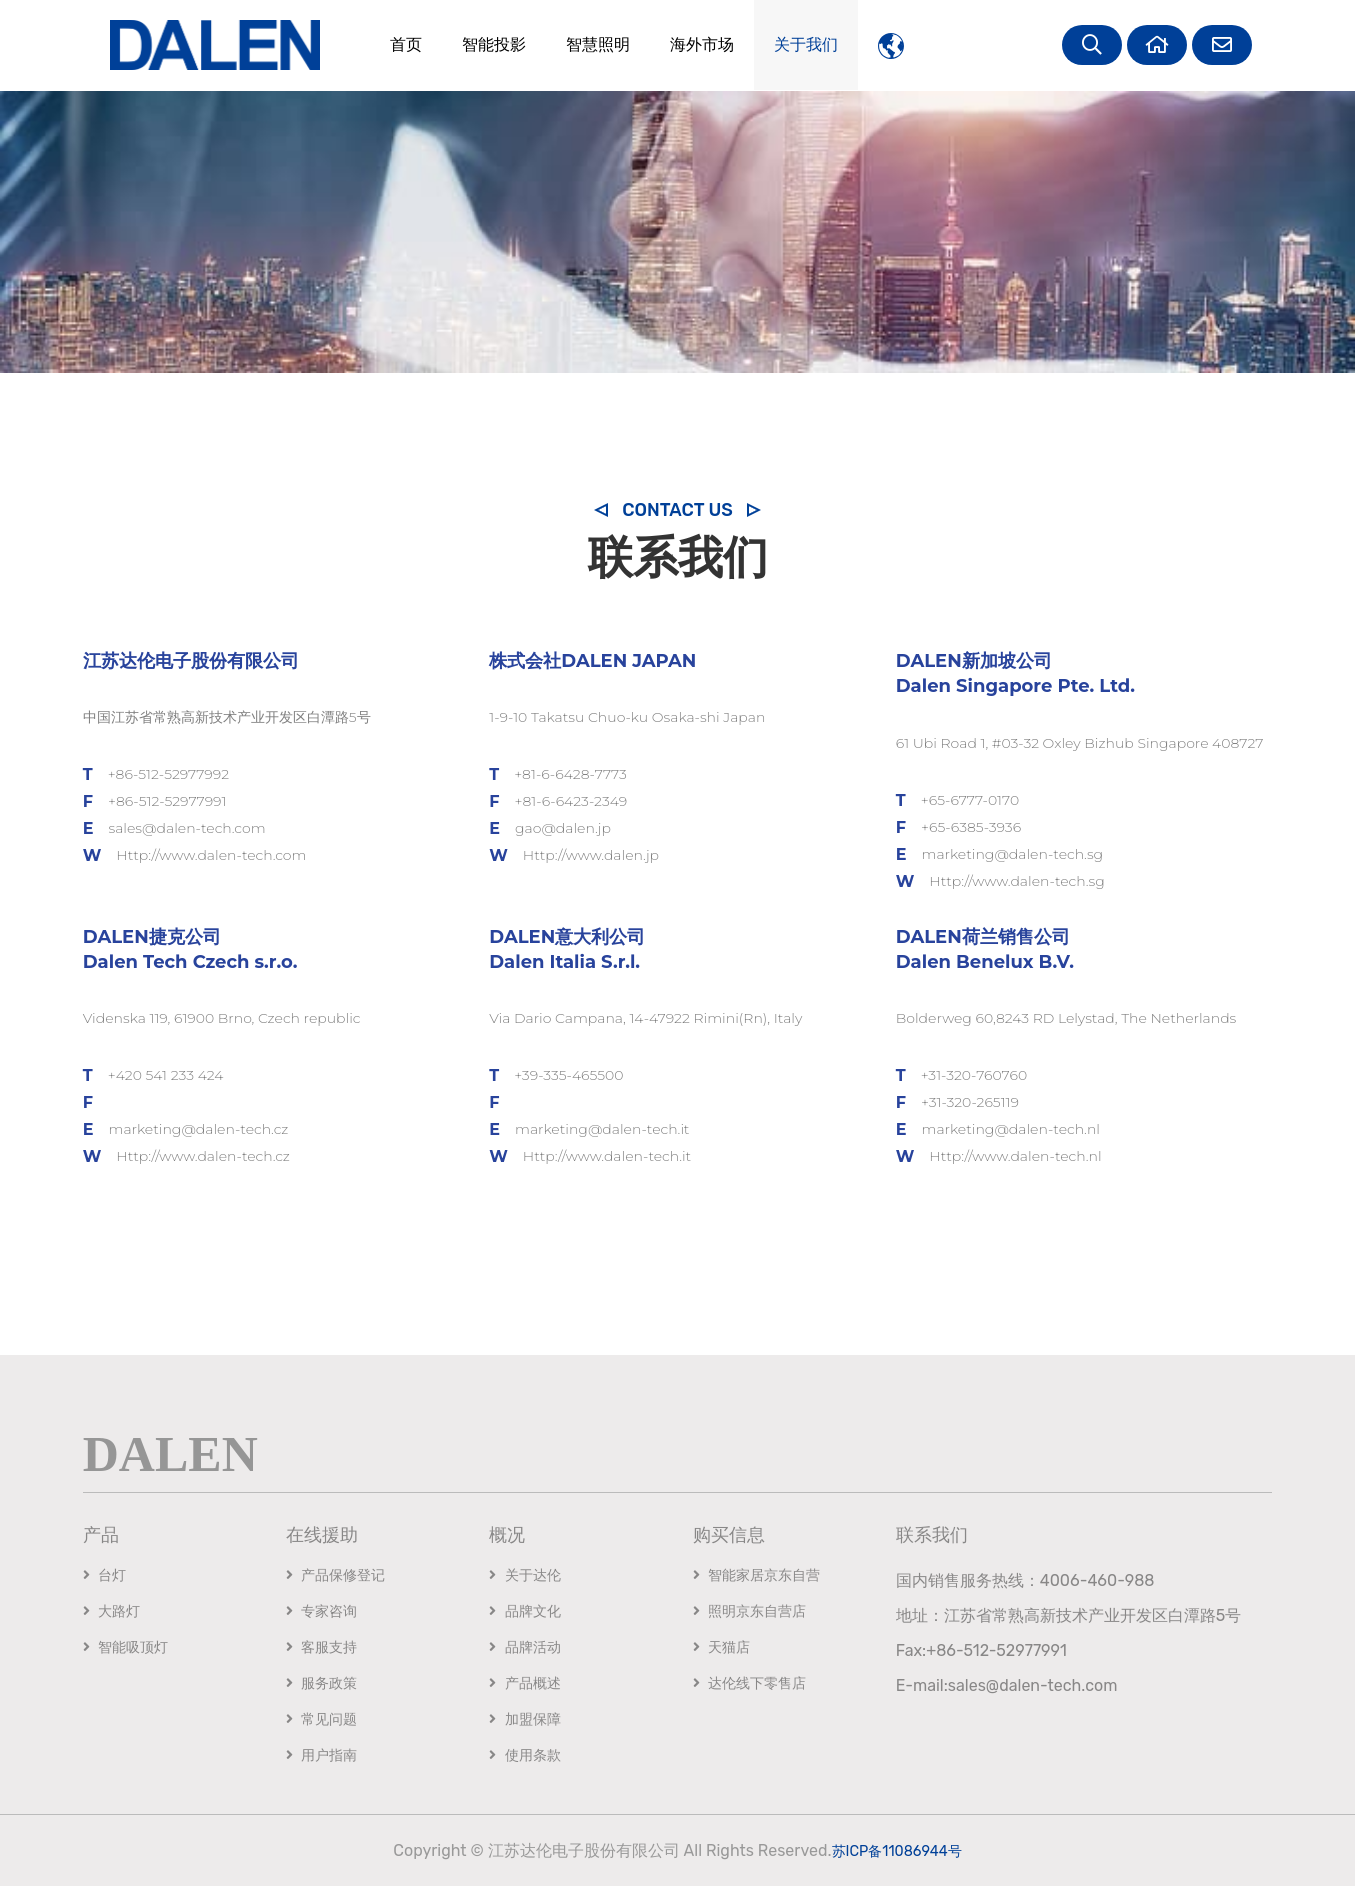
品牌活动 (524, 1647)
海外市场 (690, 44)
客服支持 (321, 1647)
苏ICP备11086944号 (897, 1850)
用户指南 (321, 1755)
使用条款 (524, 1755)
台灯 (104, 1575)
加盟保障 (524, 1719)
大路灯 (111, 1611)
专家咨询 (321, 1611)
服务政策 (321, 1683)
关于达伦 (524, 1575)
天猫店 (721, 1647)
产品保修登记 (335, 1575)
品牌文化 (524, 1611)
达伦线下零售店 (749, 1683)
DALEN (170, 1452)
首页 (394, 44)
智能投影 (482, 44)
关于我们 (794, 44)
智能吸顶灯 (125, 1647)
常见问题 (321, 1719)
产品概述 (524, 1683)
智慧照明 (586, 44)
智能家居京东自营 (756, 1575)
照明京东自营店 (749, 1611)
